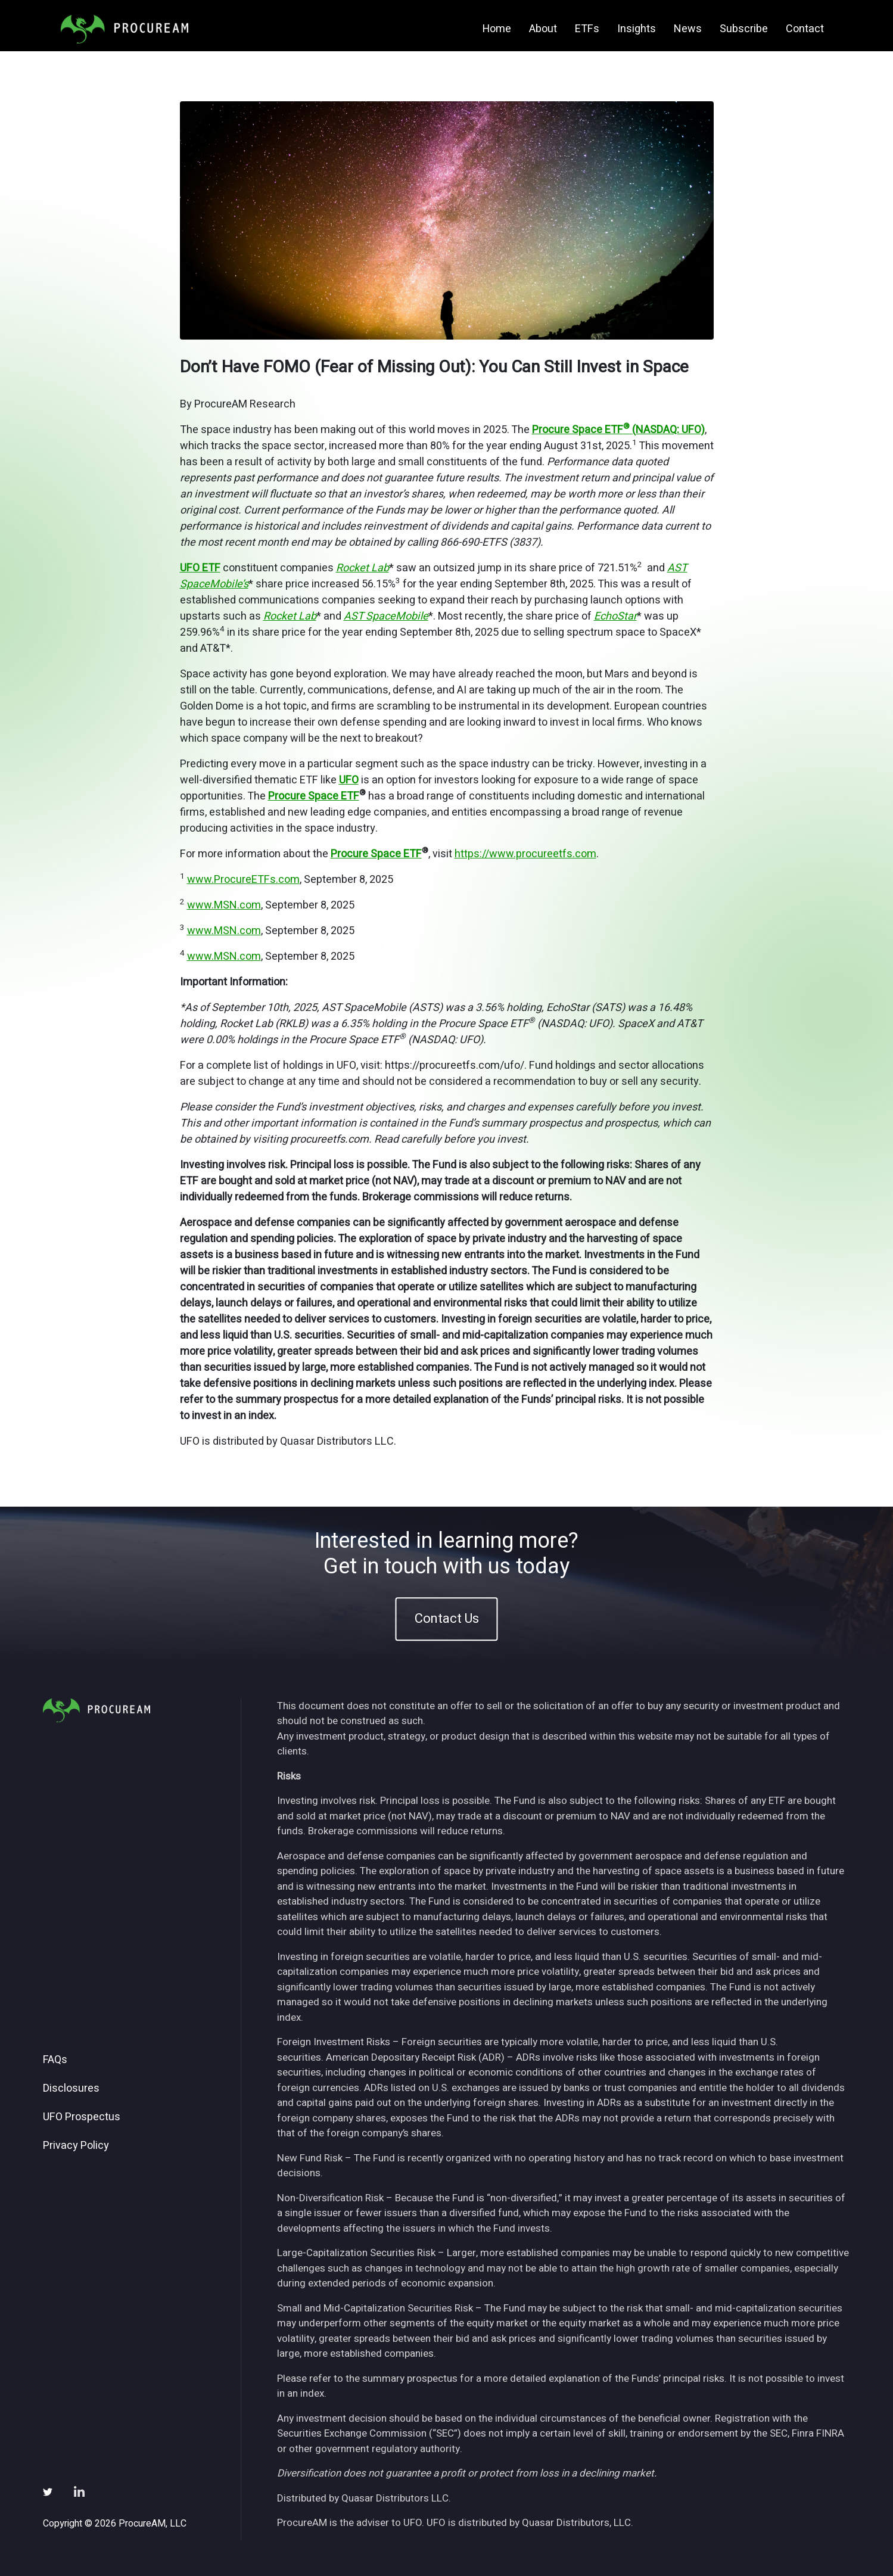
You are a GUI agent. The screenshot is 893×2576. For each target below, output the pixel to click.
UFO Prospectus (81, 2117)
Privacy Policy (76, 2146)
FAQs (55, 2060)
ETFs (587, 29)
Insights (636, 29)
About (543, 29)
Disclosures (71, 2089)
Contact (805, 29)
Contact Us (447, 1618)
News (688, 29)
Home (497, 29)
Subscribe (744, 29)
